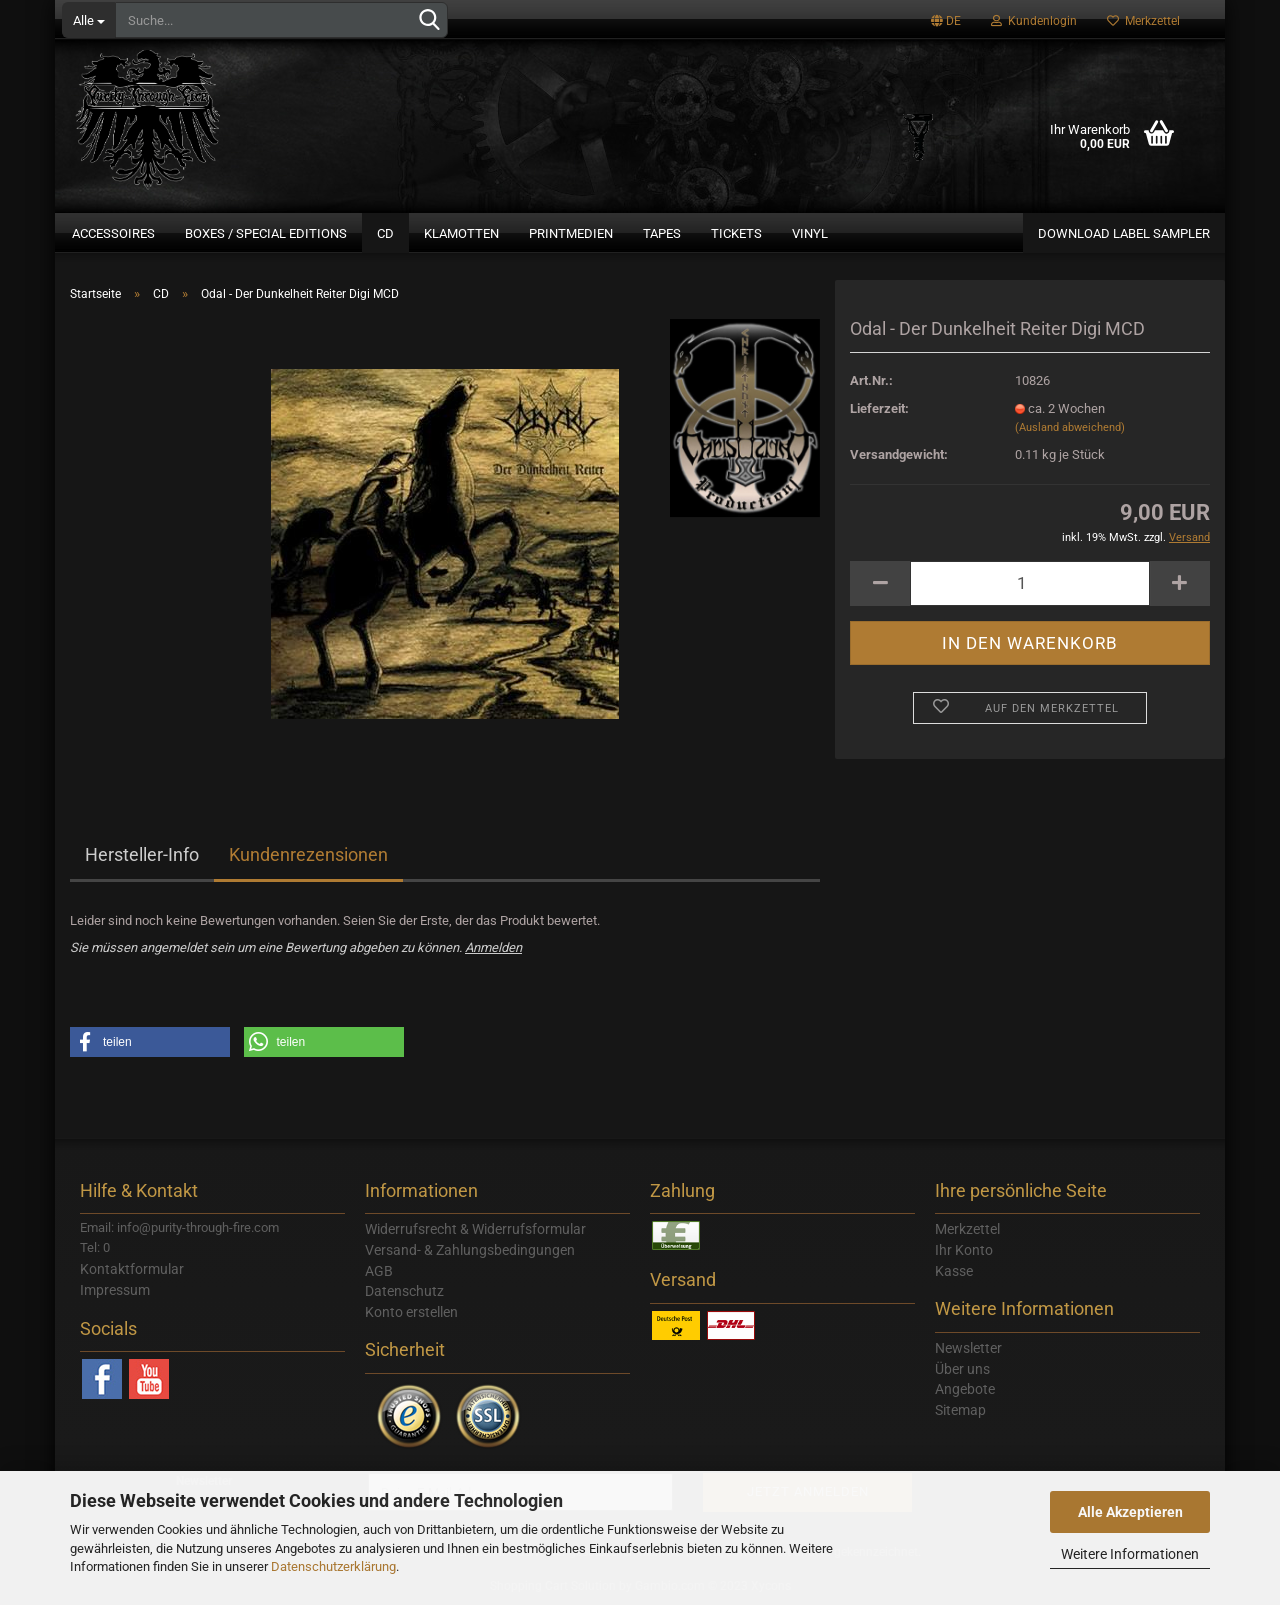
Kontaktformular (132, 1269)
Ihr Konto (964, 1250)
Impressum (115, 1290)
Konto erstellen (411, 1312)
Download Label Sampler (1124, 233)
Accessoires (113, 233)
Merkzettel (1143, 21)
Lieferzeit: (879, 408)
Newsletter (968, 1348)
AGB (379, 1271)
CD (385, 233)
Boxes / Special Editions (266, 233)
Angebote (965, 1389)
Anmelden (493, 947)
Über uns (962, 1369)
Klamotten (461, 233)
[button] (150, 1042)
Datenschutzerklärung (333, 1566)
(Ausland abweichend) (1070, 427)
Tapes (662, 233)
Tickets (736, 233)
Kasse (954, 1271)
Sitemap (960, 1410)
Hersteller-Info (142, 854)
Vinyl (810, 233)
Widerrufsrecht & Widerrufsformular (475, 1229)
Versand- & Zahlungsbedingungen (470, 1250)
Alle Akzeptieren (1130, 1512)
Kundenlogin (1034, 21)
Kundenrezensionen (308, 854)
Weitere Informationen (1130, 1554)
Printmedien (571, 233)
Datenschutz (404, 1291)
